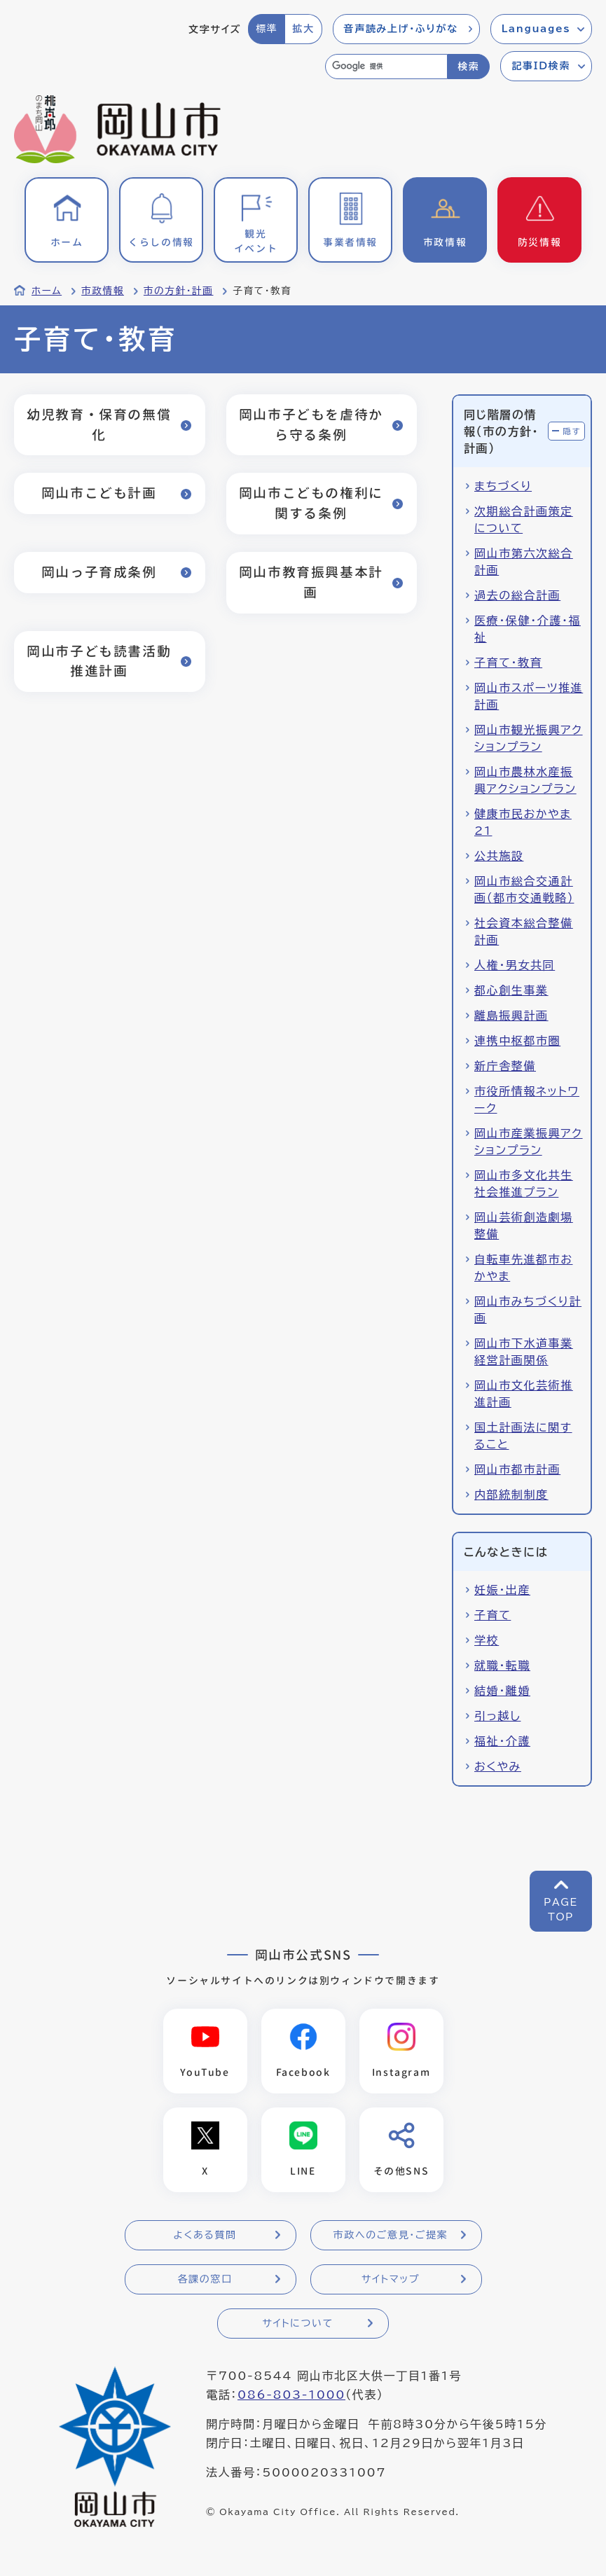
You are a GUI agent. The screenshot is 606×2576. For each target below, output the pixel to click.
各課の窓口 (205, 2279)
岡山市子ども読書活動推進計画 (99, 661)
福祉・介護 (502, 1741)
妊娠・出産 (502, 1589)
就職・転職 (502, 1665)
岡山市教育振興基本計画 (311, 582)
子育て (492, 1615)
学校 (486, 1640)
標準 (266, 29)
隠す (572, 431)
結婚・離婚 (502, 1690)
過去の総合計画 (517, 595)
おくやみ (497, 1766)
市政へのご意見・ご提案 (390, 2235)
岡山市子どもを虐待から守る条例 (311, 424)
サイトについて (297, 2323)
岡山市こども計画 (99, 492)
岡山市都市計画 (517, 1469)
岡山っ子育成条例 (99, 571)
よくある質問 (204, 2235)
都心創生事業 (511, 990)
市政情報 (102, 291)
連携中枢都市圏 (517, 1040)
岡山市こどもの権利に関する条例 (311, 502)
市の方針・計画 (179, 291)
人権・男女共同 (514, 965)
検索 (468, 66)
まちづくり (503, 486)
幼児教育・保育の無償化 (99, 424)
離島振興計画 (511, 1015)
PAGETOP (561, 1909)
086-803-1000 (291, 2394)
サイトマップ (390, 2279)
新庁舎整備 (505, 1066)
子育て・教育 (508, 662)
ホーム (47, 291)
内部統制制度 (511, 1494)
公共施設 (498, 855)
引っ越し (497, 1716)
